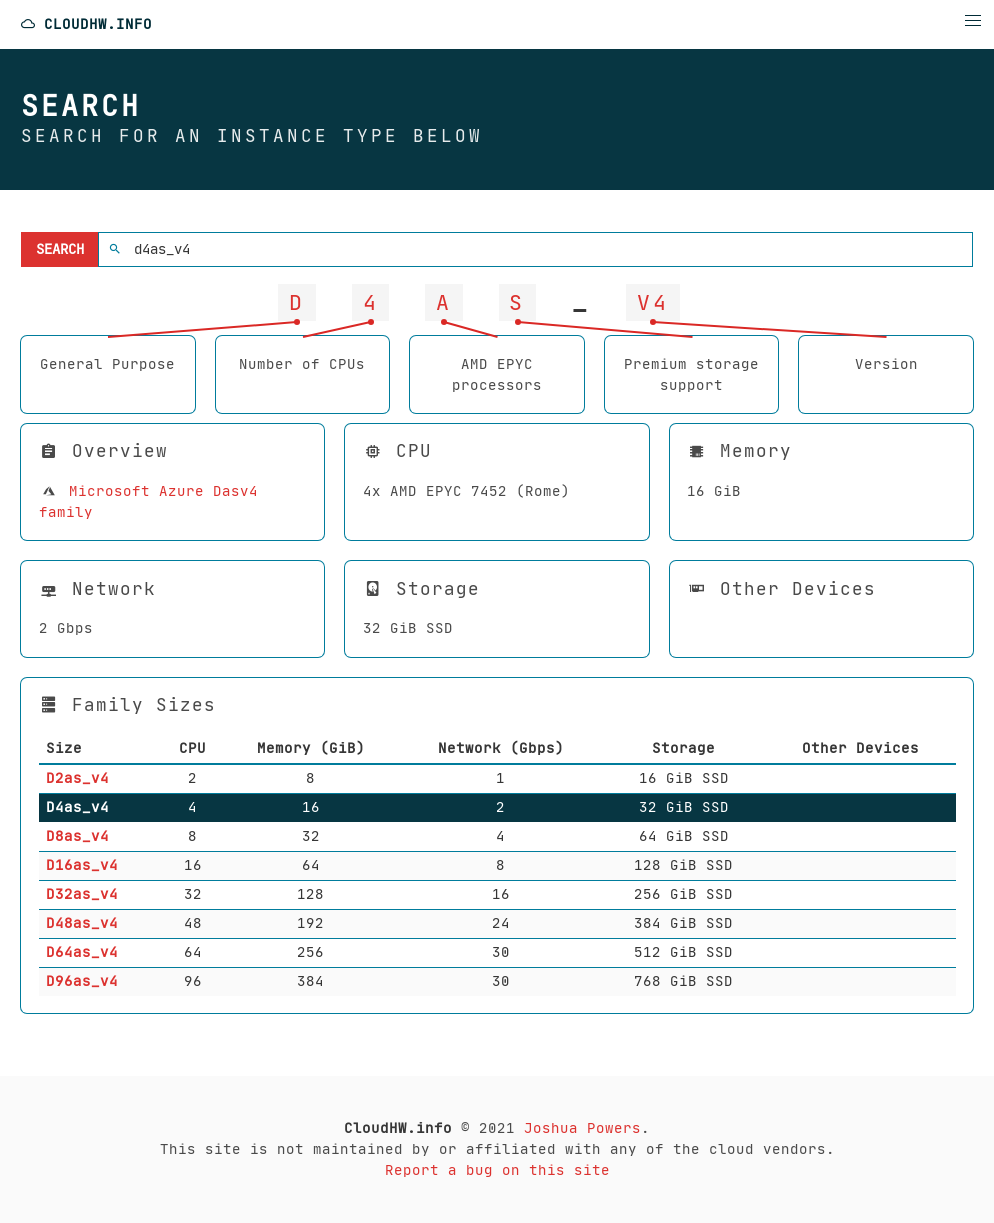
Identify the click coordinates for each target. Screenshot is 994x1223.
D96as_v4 (82, 981)
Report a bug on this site (497, 1170)
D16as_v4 (82, 865)
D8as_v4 (77, 836)
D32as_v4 (82, 894)
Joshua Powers (582, 1128)
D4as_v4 (77, 807)
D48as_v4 (82, 923)
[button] (973, 21)
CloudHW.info (85, 24)
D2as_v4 (77, 778)
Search (60, 249)
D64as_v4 (82, 952)
